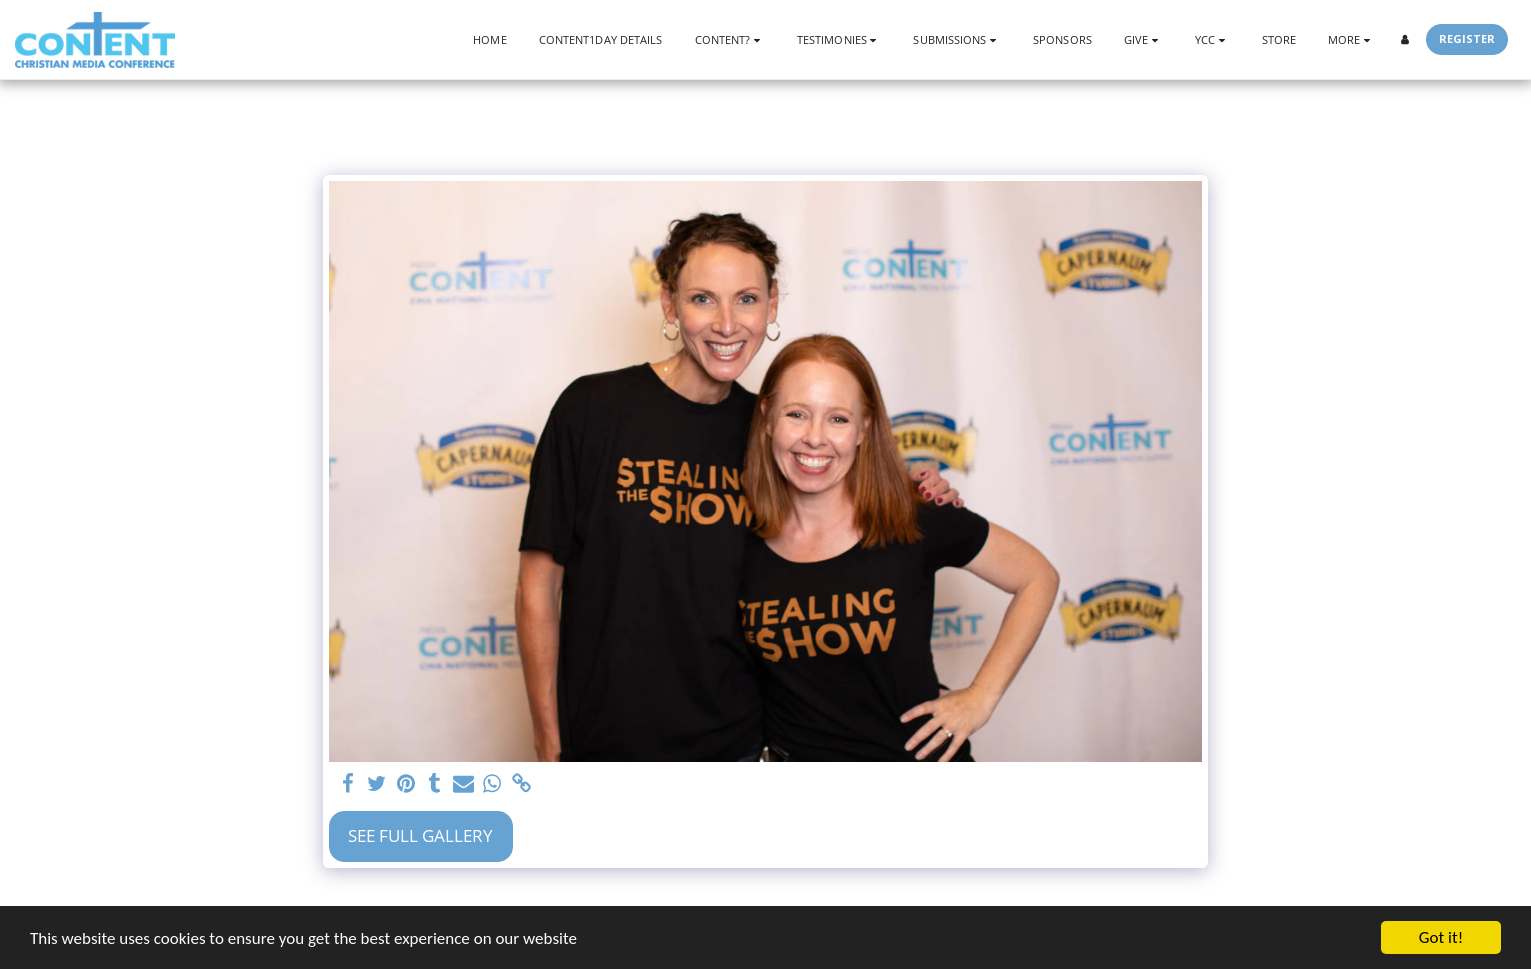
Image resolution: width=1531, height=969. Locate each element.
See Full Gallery (420, 835)
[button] (730, 39)
